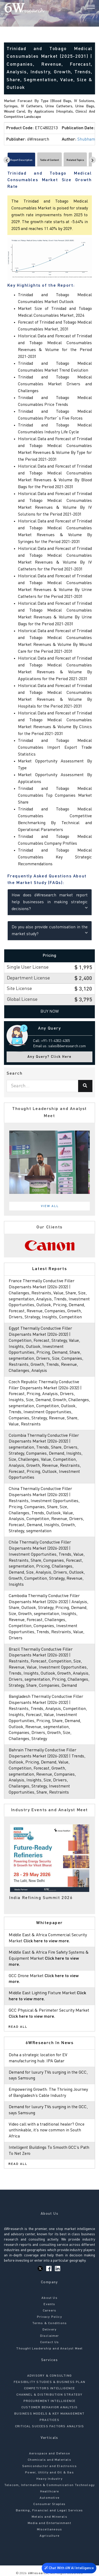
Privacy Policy (49, 2317)
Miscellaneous (49, 2529)
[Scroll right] (92, 160)
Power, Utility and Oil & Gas (49, 2472)
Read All (17, 2027)
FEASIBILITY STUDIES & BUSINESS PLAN (49, 2382)
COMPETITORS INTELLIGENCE (49, 2388)
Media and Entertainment (49, 2523)
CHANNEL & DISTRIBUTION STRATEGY (49, 2394)
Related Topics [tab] (75, 160)
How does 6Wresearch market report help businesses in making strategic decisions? (50, 902)
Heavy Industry (49, 2479)
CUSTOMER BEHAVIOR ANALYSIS (49, 2407)
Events (49, 2304)
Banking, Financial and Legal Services (49, 2510)
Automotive (49, 2498)
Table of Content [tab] (49, 160)
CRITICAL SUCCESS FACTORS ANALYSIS (49, 2426)
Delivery (50, 2329)
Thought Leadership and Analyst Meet (49, 2348)
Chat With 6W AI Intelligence (69, 2567)
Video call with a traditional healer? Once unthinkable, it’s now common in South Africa (46, 2130)
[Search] (82, 7)
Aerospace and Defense (49, 2453)
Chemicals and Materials (49, 2460)
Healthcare (49, 2491)
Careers (49, 2310)
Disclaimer (49, 2336)
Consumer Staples (49, 2504)
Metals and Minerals (49, 2517)
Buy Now (49, 1012)
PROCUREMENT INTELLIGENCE (49, 2401)
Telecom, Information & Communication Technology (49, 2485)
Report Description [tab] (21, 160)
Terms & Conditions (49, 2323)
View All (50, 1206)
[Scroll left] (6, 160)
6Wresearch (37, 2573)
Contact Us (49, 2342)
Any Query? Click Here (49, 1057)
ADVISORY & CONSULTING (49, 2375)
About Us (49, 2298)
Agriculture (49, 2535)
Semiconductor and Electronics (49, 2466)
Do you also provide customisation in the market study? (50, 930)
